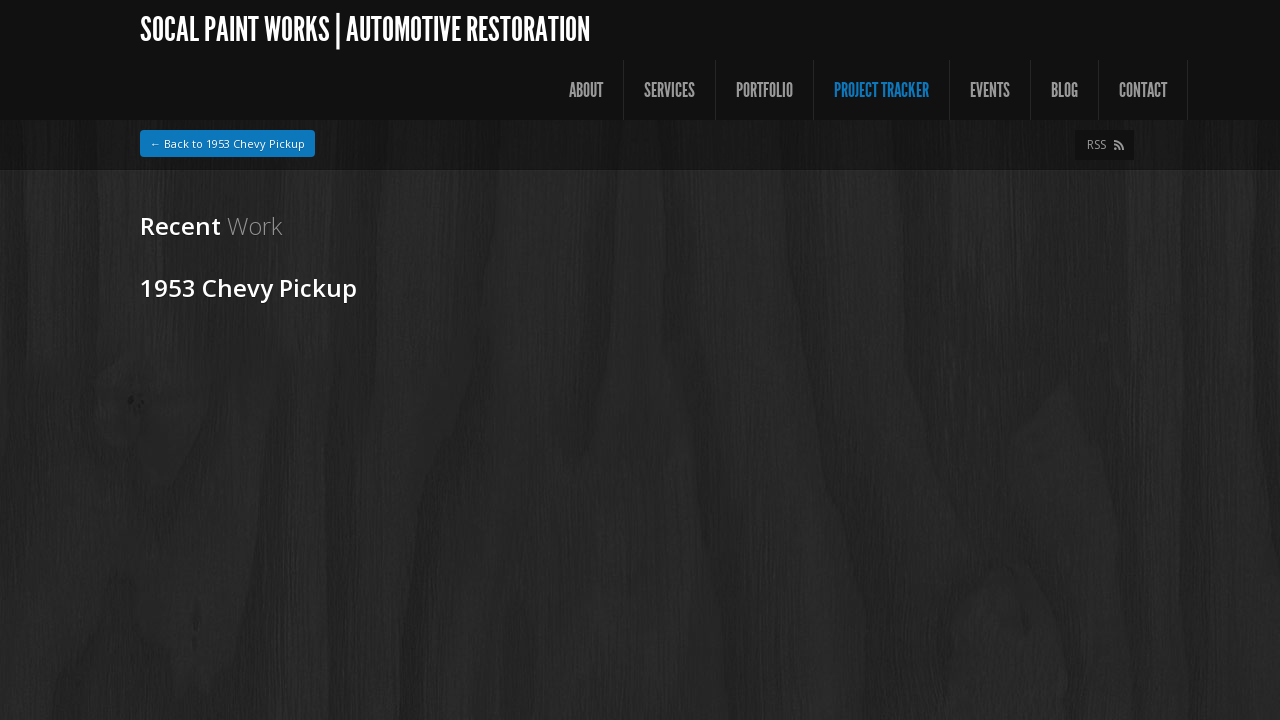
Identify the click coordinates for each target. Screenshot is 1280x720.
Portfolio (764, 90)
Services (669, 90)
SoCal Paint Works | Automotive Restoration (365, 29)
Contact (1143, 90)
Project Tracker (881, 90)
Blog (1064, 90)
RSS (1096, 144)
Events (990, 90)
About (586, 90)
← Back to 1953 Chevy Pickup (227, 143)
